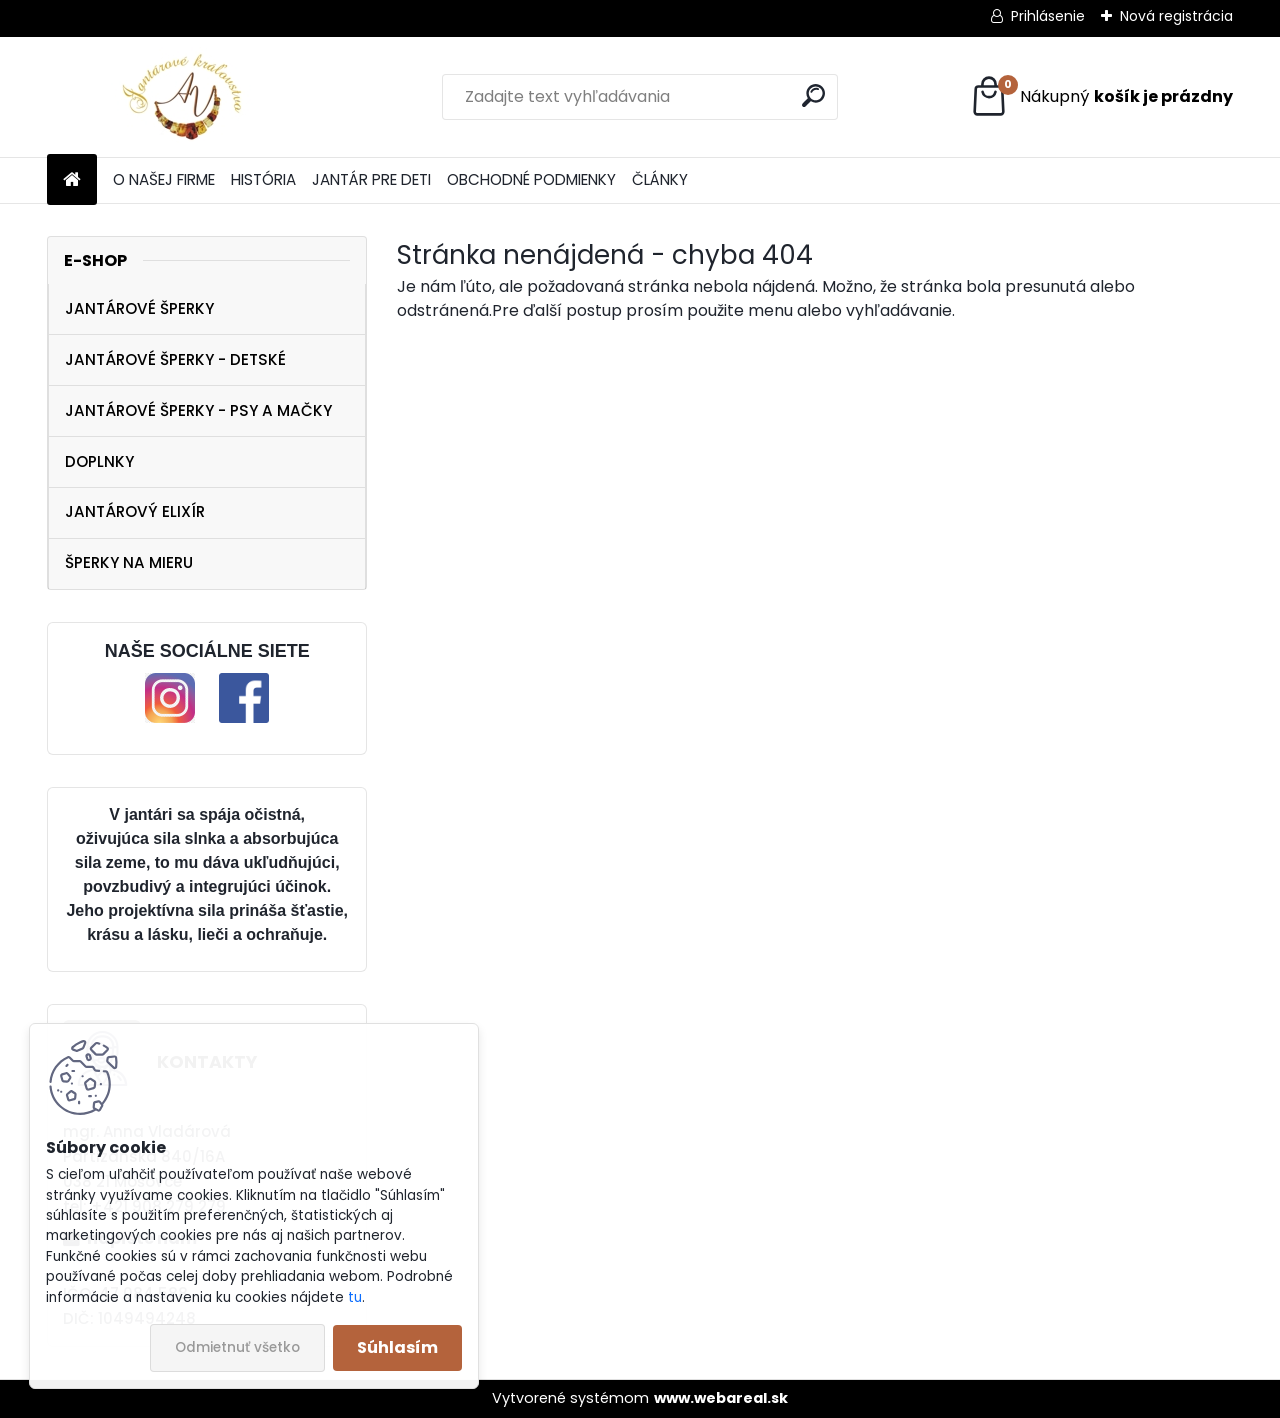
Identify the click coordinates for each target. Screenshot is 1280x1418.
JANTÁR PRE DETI (371, 179)
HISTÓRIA (263, 179)
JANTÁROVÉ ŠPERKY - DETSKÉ (175, 359)
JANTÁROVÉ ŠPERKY (139, 308)
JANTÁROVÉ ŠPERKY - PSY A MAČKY (198, 410)
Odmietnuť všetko (237, 1347)
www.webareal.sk (721, 1398)
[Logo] (184, 97)
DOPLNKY (99, 461)
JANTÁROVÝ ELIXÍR (135, 511)
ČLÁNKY (660, 179)
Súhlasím (397, 1347)
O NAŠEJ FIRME (164, 179)
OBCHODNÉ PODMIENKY (531, 179)
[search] (813, 95)
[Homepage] (72, 180)
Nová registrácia (1176, 16)
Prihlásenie (1048, 16)
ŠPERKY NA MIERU (129, 562)
